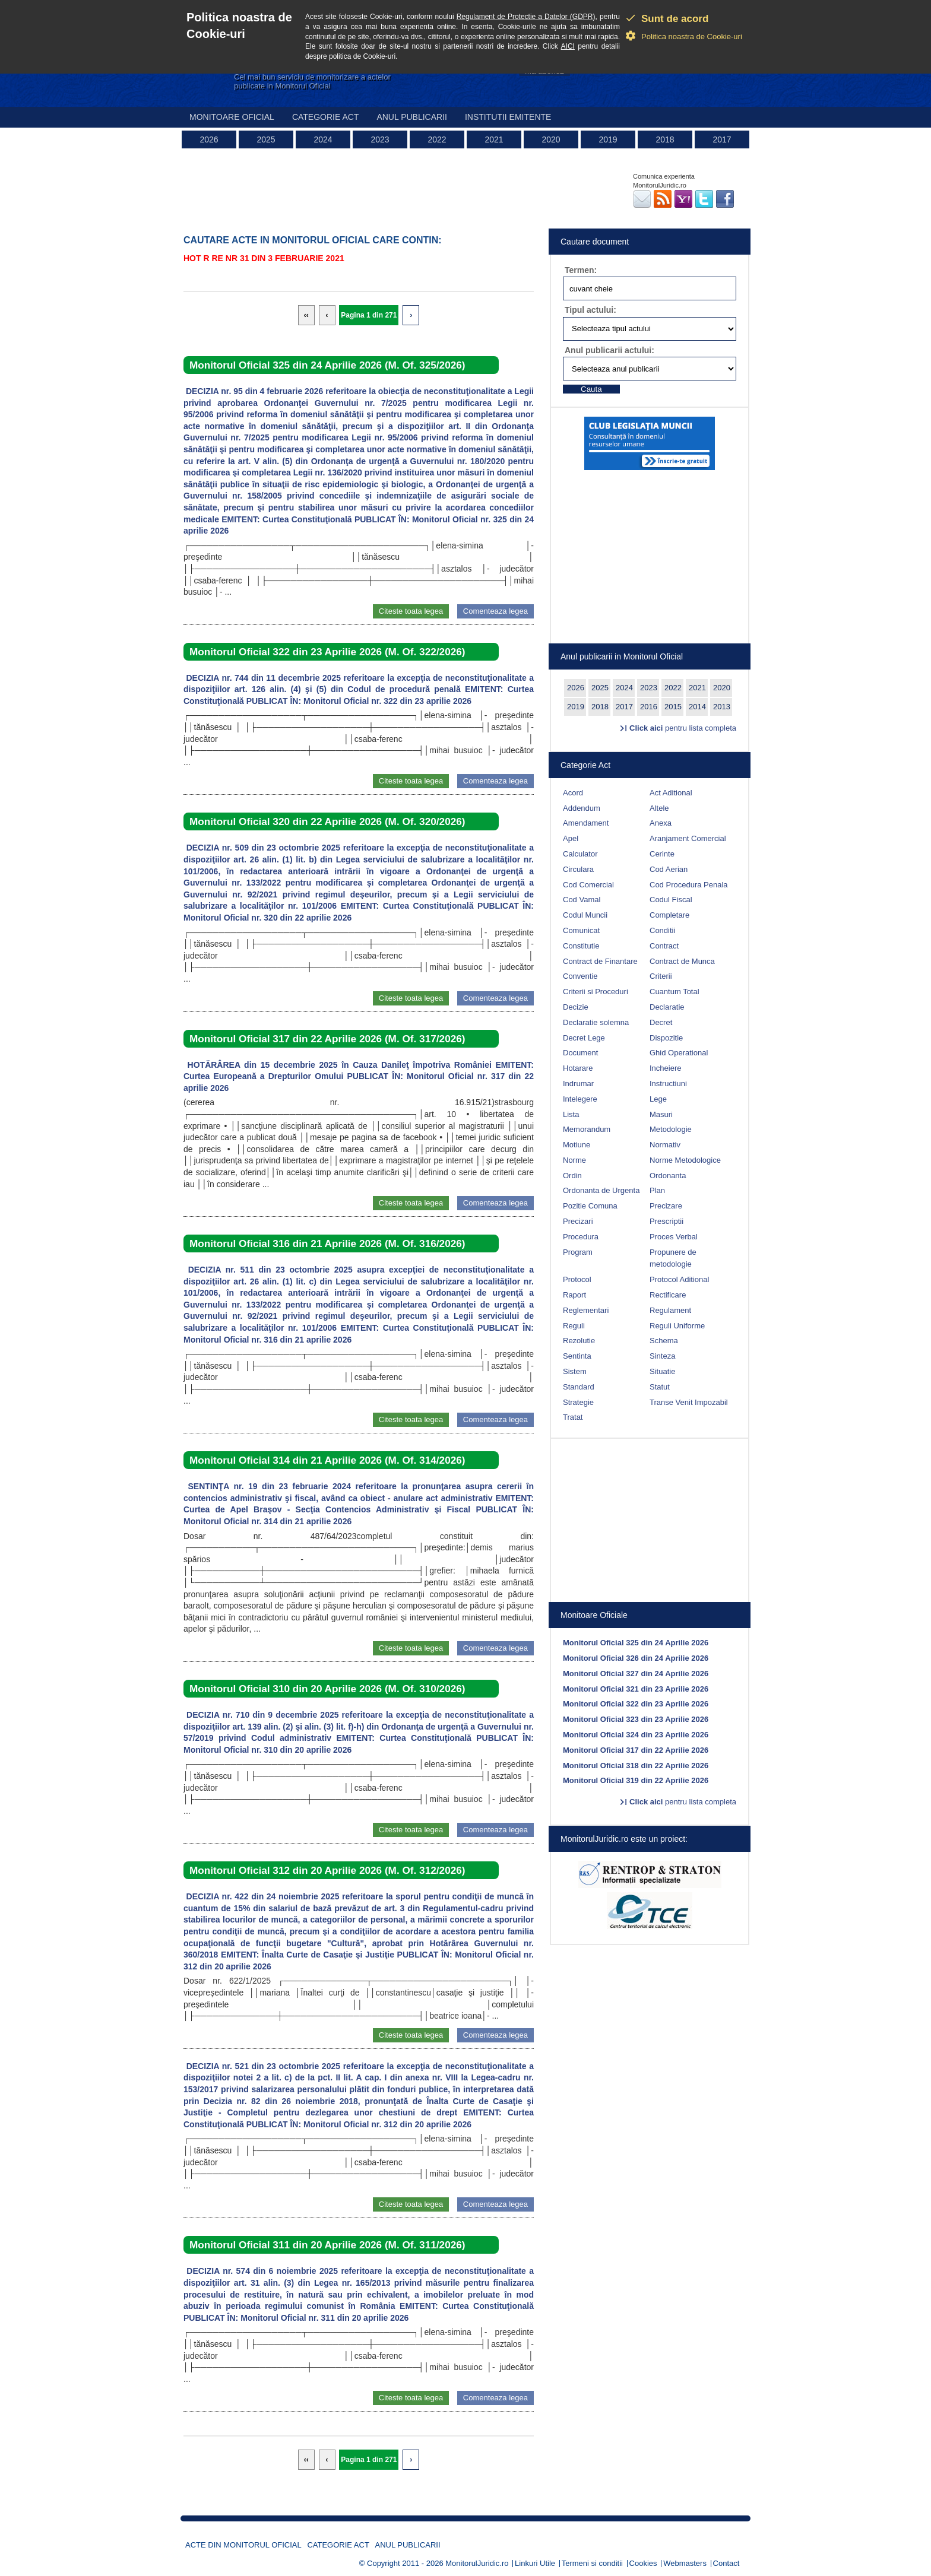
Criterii (661, 976)
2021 (493, 139)
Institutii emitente (508, 117)
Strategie (578, 1402)
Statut (660, 1386)
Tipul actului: (590, 310)
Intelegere (580, 1099)
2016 (648, 706)
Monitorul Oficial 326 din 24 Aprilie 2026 (635, 1658)
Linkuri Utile (535, 2563)
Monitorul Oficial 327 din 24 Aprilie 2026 (635, 1673)
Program (578, 1252)
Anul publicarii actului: (609, 350)
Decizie (575, 1007)
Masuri (661, 1114)
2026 (209, 139)
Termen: (581, 270)
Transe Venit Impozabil (689, 1402)
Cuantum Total (674, 991)
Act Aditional (671, 792)
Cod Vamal (581, 899)
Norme (574, 1160)
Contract (664, 945)
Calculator (580, 853)
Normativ (665, 1144)
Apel (570, 838)
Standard (578, 1386)
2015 (673, 706)
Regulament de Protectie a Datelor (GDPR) (526, 16)
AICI (568, 46)
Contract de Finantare (600, 961)
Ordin (572, 1175)
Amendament (586, 823)
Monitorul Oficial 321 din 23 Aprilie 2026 (635, 1688)
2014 (697, 706)
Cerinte (662, 853)
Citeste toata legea (411, 611)
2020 (551, 139)
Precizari (578, 1221)
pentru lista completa (682, 728)
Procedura (580, 1236)
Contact (726, 2563)
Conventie (580, 976)
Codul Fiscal (671, 899)
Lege (658, 1099)
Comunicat (581, 930)
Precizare (666, 1205)
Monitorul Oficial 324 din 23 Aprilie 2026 (635, 1734)
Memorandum (586, 1129)
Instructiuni (668, 1083)
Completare (669, 915)
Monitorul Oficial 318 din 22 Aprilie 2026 (635, 1765)
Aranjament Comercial (688, 838)
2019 (607, 139)
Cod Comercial (588, 884)
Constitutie (581, 945)
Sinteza (662, 1356)
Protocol (577, 1279)
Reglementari (586, 1310)
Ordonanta (668, 1175)
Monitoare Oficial (231, 117)
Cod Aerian (669, 869)
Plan (657, 1190)
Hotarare (578, 1068)
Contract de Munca (682, 961)
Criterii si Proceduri (595, 991)
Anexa (661, 823)
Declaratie (667, 1007)
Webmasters (685, 2563)
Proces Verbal (674, 1236)
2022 (437, 139)
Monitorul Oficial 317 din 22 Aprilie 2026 (635, 1750)
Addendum (581, 808)
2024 (323, 139)
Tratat (572, 1417)
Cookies (643, 2563)
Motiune (576, 1144)
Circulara (578, 869)
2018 (665, 139)
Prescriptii (666, 1221)
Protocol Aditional (679, 1279)
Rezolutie (579, 1340)
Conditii (662, 930)
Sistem (575, 1371)
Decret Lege (584, 1037)
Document (580, 1052)
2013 (721, 706)
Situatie (662, 1371)
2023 (379, 139)
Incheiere (665, 1068)
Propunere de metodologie (673, 1258)
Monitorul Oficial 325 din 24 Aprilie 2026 (635, 1642)
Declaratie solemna (596, 1022)
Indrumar (578, 1083)
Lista (571, 1114)
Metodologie (671, 1129)
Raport (574, 1294)
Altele (659, 808)
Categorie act (325, 117)
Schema (664, 1340)
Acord (573, 792)
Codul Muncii (585, 915)
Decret (661, 1022)
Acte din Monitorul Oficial (243, 2544)
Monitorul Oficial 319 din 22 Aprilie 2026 (635, 1780)
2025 (265, 139)
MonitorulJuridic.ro (476, 2563)
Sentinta (577, 1356)
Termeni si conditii (592, 2563)
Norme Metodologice (685, 1160)
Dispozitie (666, 1037)
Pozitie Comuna (590, 1205)
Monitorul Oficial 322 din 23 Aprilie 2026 (635, 1703)
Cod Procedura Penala (689, 884)
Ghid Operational (679, 1052)
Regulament (670, 1310)
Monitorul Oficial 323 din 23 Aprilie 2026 (635, 1719)
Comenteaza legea (495, 611)
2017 (721, 139)
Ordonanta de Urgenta (601, 1190)
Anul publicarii (411, 117)
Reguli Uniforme (677, 1325)
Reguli (574, 1325)
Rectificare (668, 1294)
